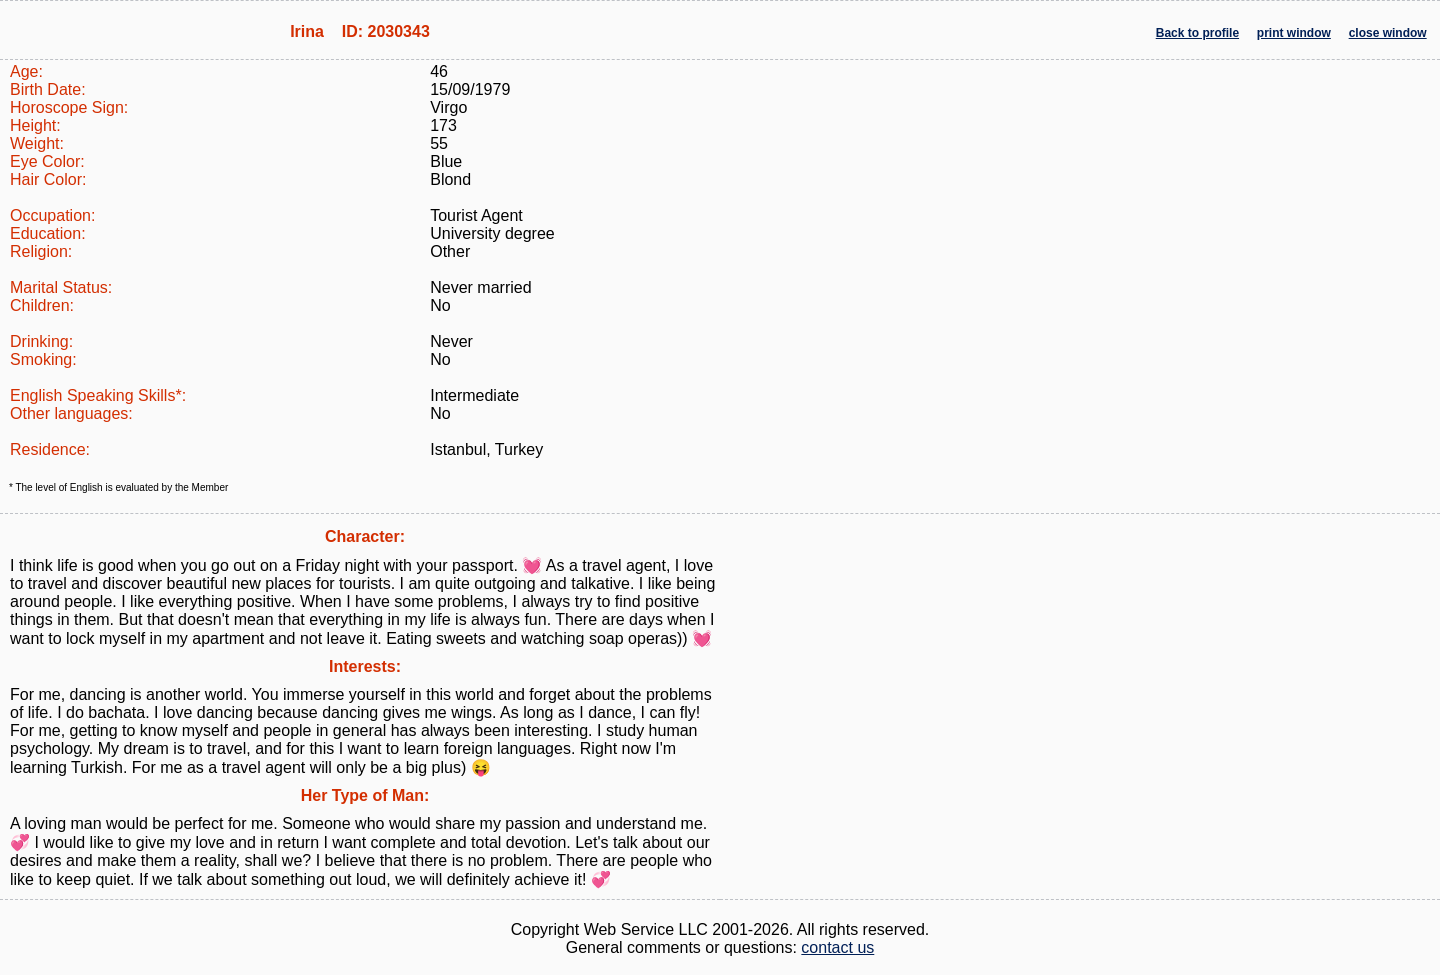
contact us (837, 947)
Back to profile (1197, 33)
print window (1294, 33)
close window (1388, 33)
